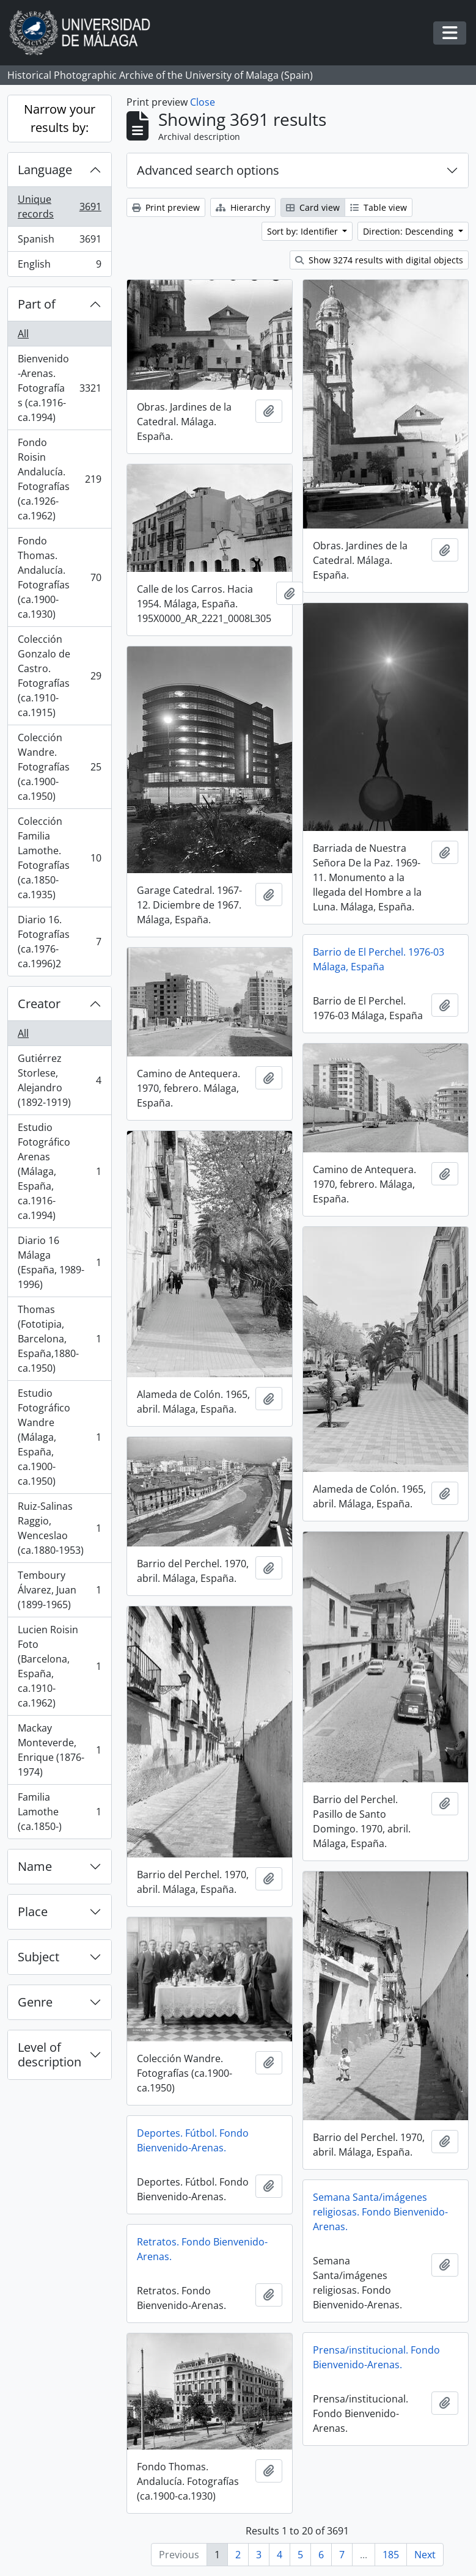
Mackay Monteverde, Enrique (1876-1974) (59, 1750)
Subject (38, 1956)
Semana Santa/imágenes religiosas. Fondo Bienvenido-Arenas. (380, 2211)
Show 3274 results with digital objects (379, 260)
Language (45, 169)
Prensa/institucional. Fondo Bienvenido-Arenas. (376, 2357)
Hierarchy (243, 207)
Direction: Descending (409, 231)
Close (202, 102)
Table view (378, 207)
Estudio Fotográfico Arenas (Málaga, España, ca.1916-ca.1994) (59, 1171)
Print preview (166, 207)
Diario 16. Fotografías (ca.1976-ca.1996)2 (59, 941)
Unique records (59, 206)
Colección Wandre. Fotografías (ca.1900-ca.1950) (59, 767)
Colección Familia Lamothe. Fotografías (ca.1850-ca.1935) (59, 857)
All (23, 333)
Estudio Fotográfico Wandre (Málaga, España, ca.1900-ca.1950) (59, 1437)
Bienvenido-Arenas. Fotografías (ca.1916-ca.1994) (59, 388)
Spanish (59, 242)
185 (391, 2554)
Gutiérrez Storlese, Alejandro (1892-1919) (59, 1080)
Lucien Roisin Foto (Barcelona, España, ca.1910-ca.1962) (59, 1666)
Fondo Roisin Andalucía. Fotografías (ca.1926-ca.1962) (59, 479)
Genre (35, 2002)
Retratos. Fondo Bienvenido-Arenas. (202, 2249)
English (59, 266)
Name (35, 1866)
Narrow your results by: (59, 118)
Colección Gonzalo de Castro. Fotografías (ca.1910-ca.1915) (59, 675)
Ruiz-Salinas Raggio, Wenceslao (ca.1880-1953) (59, 1528)
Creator (39, 1003)
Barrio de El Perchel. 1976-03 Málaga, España (378, 959)
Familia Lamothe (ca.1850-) (59, 1811)
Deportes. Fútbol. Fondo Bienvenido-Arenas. (193, 2140)
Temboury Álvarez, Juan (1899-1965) (59, 1589)
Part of (37, 304)
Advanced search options (208, 170)
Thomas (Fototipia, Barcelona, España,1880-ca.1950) (59, 1339)
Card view (313, 207)
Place (33, 1911)
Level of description (49, 2054)
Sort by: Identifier (303, 231)
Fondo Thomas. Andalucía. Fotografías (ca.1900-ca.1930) (59, 577)
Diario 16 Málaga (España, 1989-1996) (59, 1262)
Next (425, 2554)
